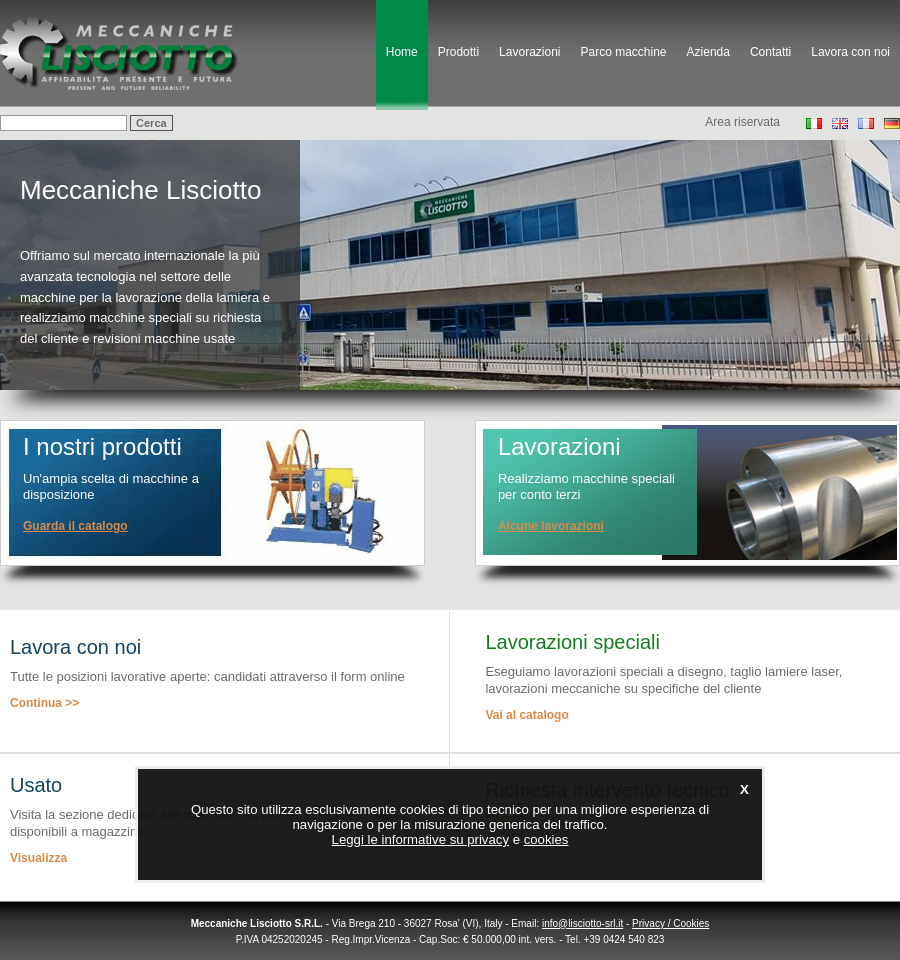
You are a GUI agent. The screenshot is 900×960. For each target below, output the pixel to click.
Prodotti (458, 52)
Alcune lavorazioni (551, 526)
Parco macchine (623, 52)
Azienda (708, 52)
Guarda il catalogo (75, 526)
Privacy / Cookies (670, 923)
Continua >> (44, 703)
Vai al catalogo (526, 715)
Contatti (770, 52)
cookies (546, 839)
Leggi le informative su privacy (420, 839)
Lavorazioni (529, 52)
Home (402, 52)
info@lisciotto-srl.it (582, 923)
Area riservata (742, 122)
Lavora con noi (850, 52)
